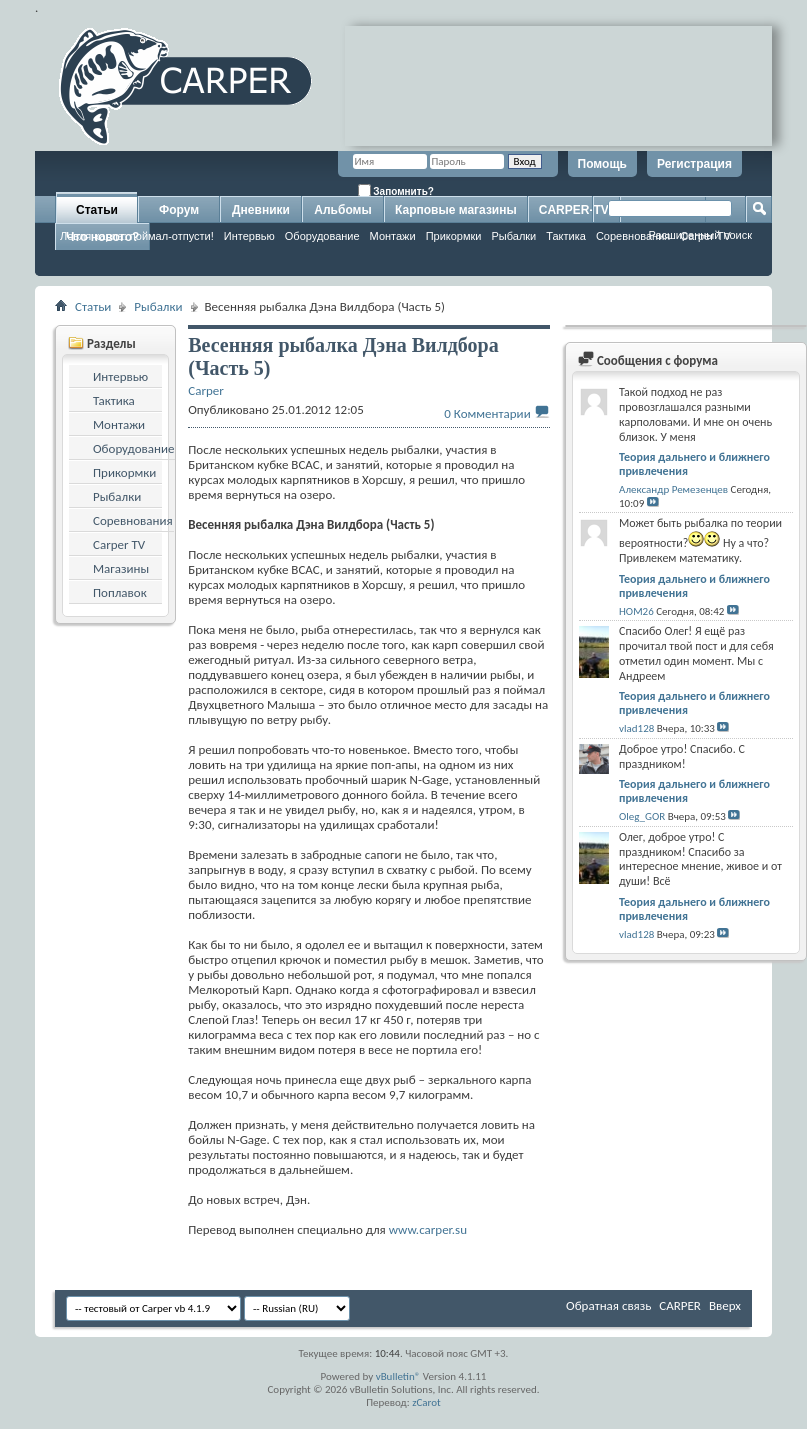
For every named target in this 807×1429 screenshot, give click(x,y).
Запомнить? (396, 190)
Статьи (97, 210)
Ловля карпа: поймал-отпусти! (137, 236)
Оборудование (322, 236)
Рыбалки (513, 236)
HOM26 (636, 611)
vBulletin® (398, 1376)
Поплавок (120, 592)
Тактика (566, 236)
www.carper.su (428, 1229)
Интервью (249, 236)
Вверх (725, 1305)
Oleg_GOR (642, 816)
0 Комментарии (487, 413)
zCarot (426, 1402)
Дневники (261, 210)
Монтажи (393, 236)
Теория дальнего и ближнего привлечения (694, 464)
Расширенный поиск (700, 235)
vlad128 (636, 728)
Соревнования (133, 520)
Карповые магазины (456, 210)
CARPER (680, 1305)
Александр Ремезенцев (673, 489)
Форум (179, 210)
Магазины (121, 568)
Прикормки (454, 236)
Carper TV (119, 544)
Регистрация (694, 164)
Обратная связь (608, 1305)
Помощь (602, 164)
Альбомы (342, 210)
